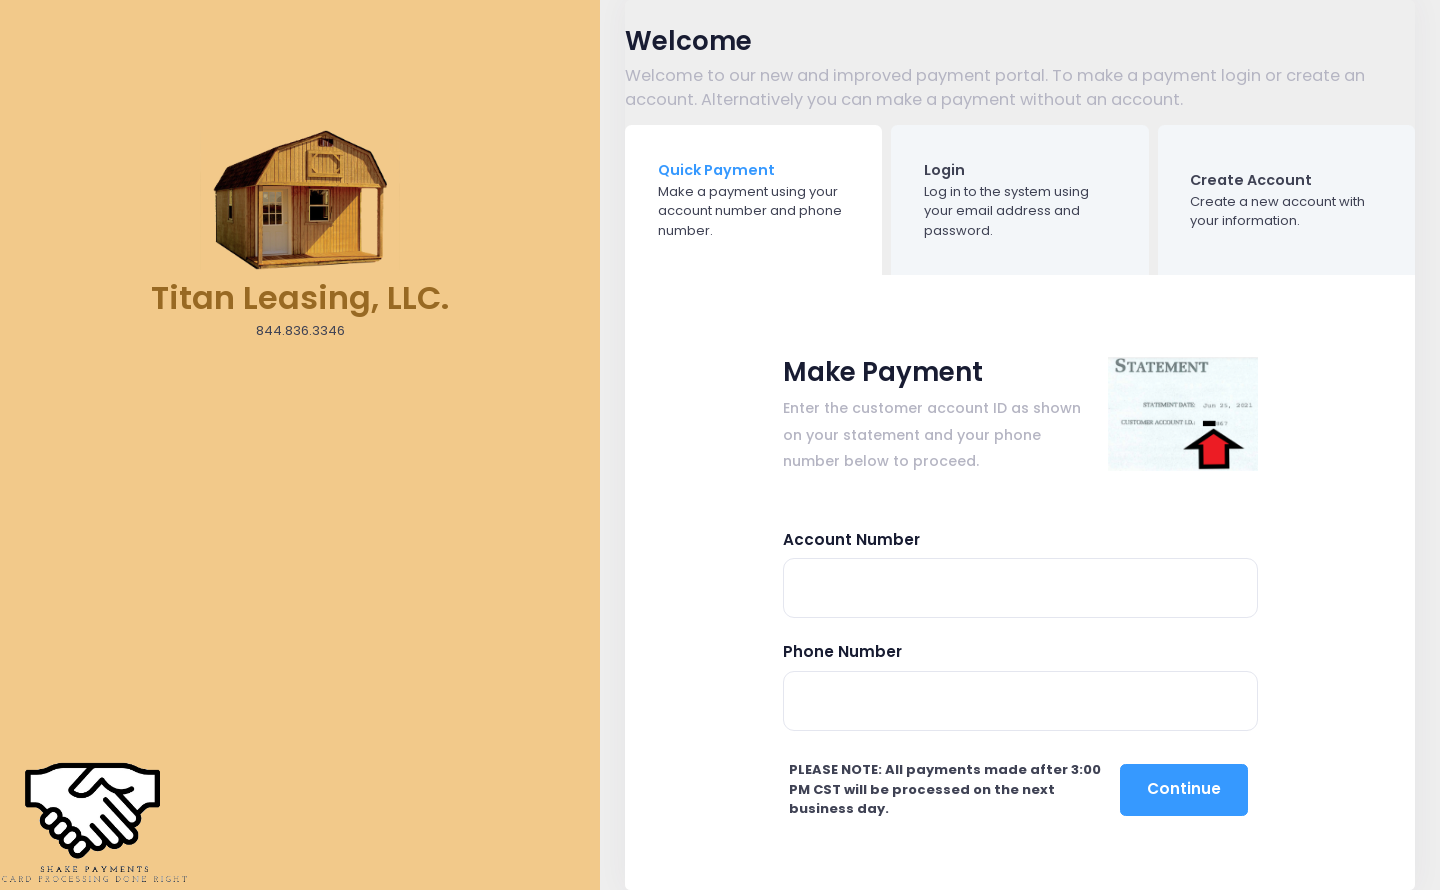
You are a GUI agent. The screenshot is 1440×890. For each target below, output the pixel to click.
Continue (1184, 788)
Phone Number (842, 651)
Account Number (851, 539)
